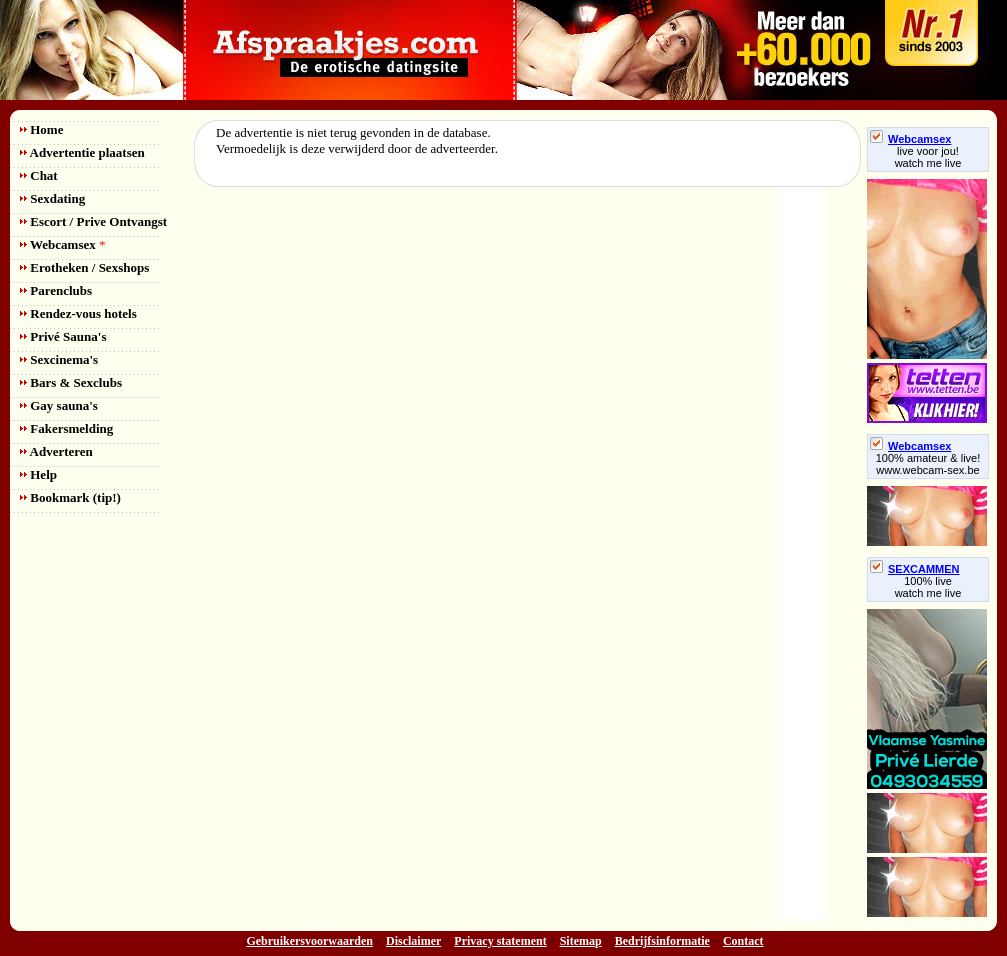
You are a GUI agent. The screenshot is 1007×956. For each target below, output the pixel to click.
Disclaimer (413, 941)
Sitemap (581, 941)
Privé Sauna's (63, 336)
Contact (743, 941)
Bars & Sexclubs (71, 382)
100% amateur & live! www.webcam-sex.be (928, 464)
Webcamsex (62, 244)
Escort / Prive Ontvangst (93, 221)
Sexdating (52, 198)
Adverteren (56, 451)
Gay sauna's (59, 405)
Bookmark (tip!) (70, 497)
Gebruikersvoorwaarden (309, 941)
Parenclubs (56, 290)
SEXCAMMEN (915, 569)
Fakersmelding (66, 428)
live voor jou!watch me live (928, 157)
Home (41, 129)
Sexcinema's (59, 359)
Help (38, 474)
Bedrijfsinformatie (662, 941)
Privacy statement (500, 941)
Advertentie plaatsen (82, 152)
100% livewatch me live (928, 587)
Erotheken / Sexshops (84, 267)
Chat (39, 175)
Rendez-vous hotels (78, 313)
